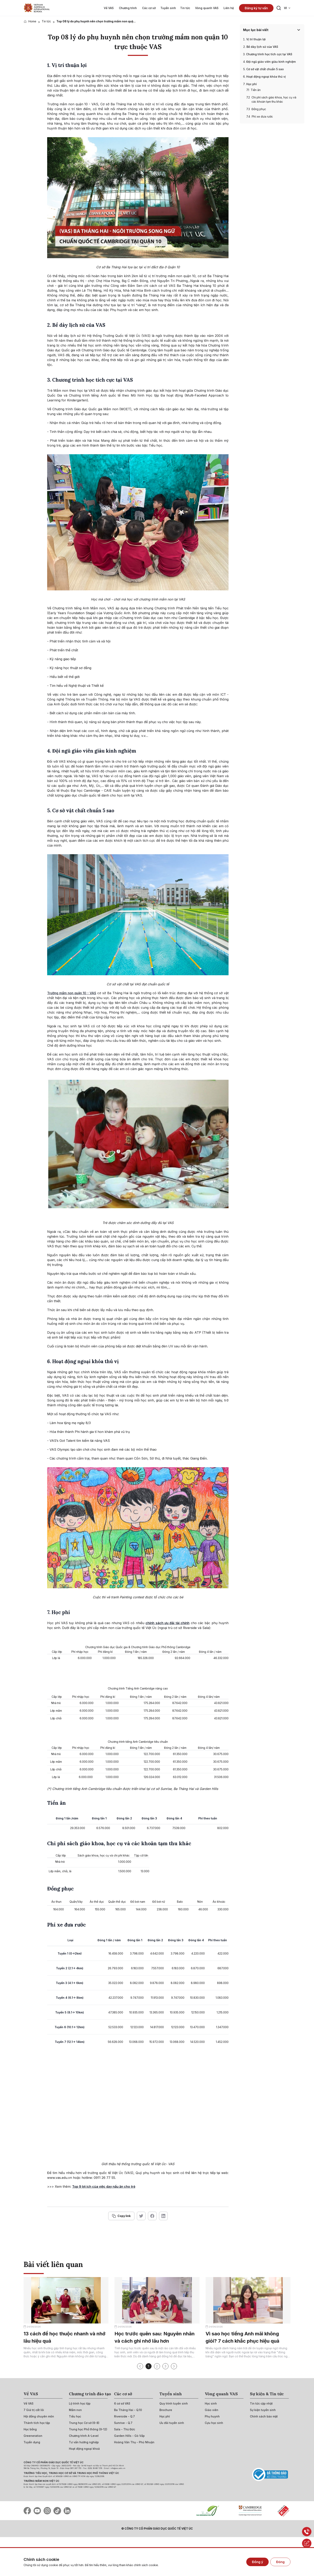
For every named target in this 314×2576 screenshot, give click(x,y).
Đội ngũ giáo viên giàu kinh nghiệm (271, 61)
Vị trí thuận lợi (256, 39)
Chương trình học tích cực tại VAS (269, 54)
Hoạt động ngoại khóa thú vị (266, 76)
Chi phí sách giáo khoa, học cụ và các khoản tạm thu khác (274, 99)
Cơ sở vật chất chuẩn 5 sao (265, 69)
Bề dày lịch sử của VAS (262, 46)
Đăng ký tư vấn (256, 8)
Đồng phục (259, 109)
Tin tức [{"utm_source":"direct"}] (46, 21)
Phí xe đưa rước (262, 116)
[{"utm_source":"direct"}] (37, 8)
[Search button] (279, 8)
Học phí (251, 84)
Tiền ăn (256, 90)
